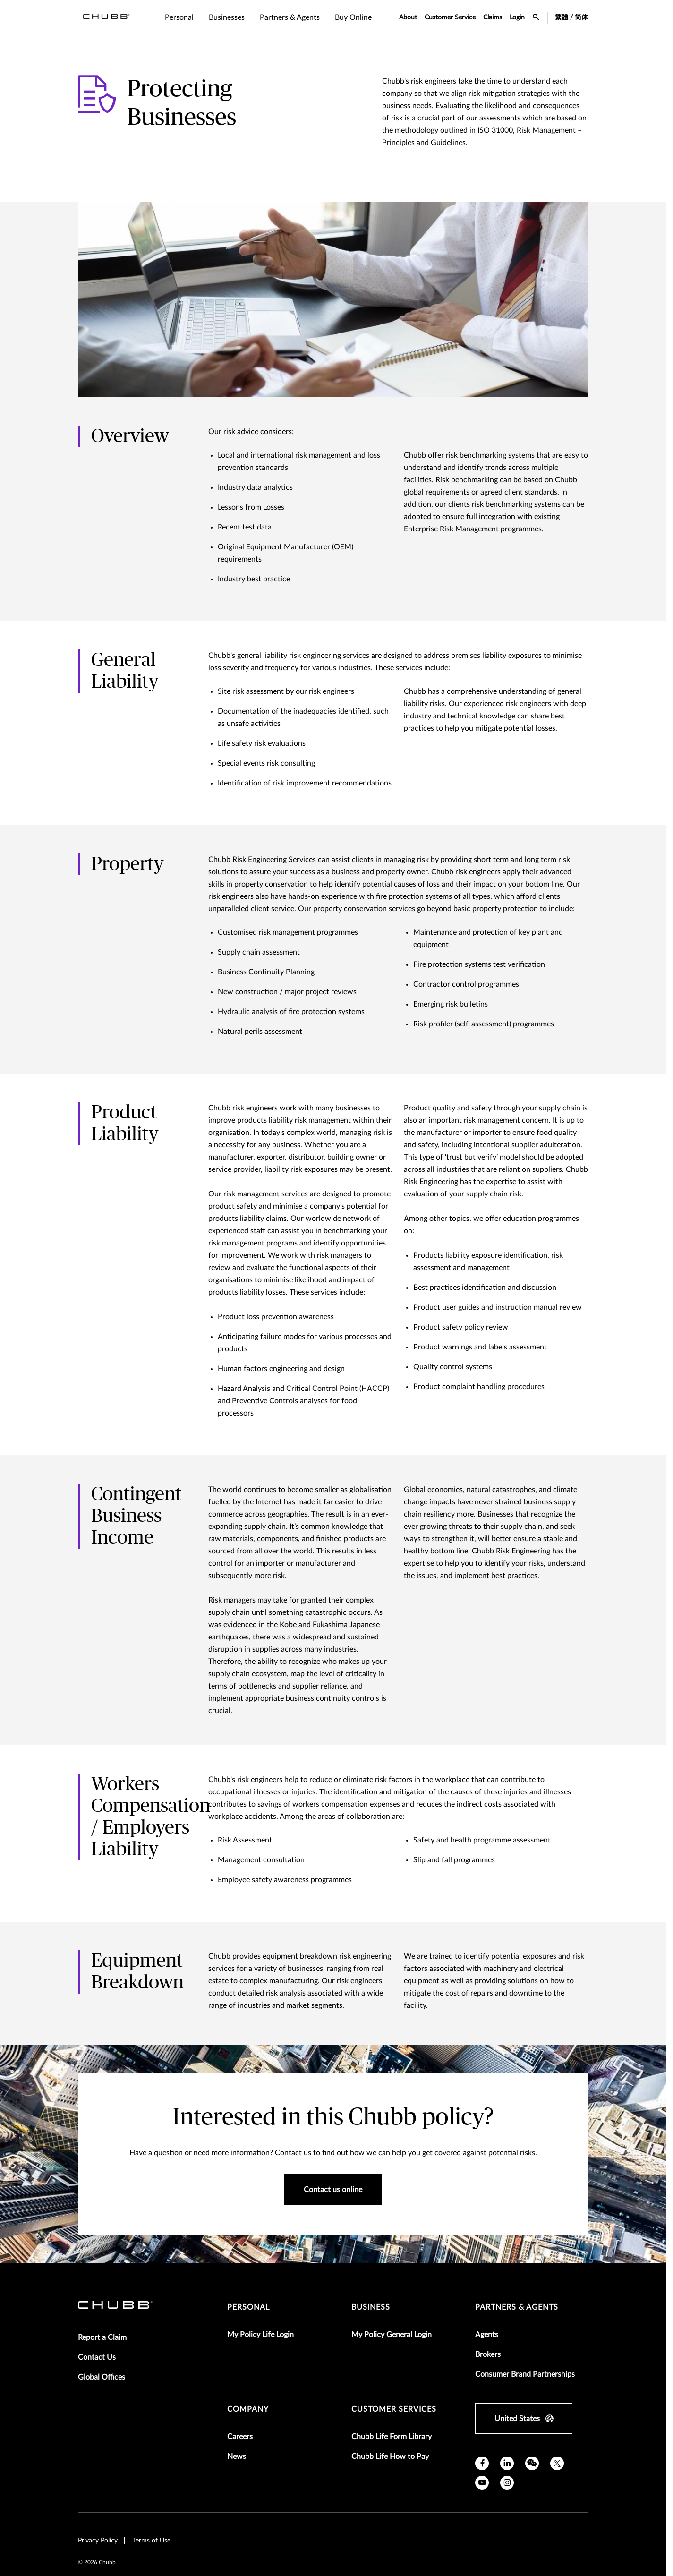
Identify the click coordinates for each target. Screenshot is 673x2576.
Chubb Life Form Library (391, 2436)
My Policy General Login (391, 2334)
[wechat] (532, 2463)
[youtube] (482, 2483)
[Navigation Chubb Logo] (106, 18)
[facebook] (482, 2463)
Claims (492, 17)
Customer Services (393, 2409)
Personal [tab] (179, 17)
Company (248, 2409)
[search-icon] (536, 18)
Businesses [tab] (227, 17)
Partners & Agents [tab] (290, 17)
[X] (557, 2463)
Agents (486, 2334)
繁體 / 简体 (571, 17)
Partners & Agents (516, 2307)
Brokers (488, 2354)
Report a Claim (102, 2337)
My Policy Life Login (260, 2334)
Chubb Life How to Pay (390, 2456)
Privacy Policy (98, 2540)
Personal (248, 2307)
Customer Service (450, 17)
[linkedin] (507, 2463)
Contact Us (97, 2357)
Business (370, 2307)
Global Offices (101, 2377)
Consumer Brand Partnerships (525, 2374)
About (408, 17)
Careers (240, 2436)
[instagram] (507, 2483)
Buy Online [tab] (353, 17)
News (236, 2456)
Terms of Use (151, 2540)
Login (517, 17)
